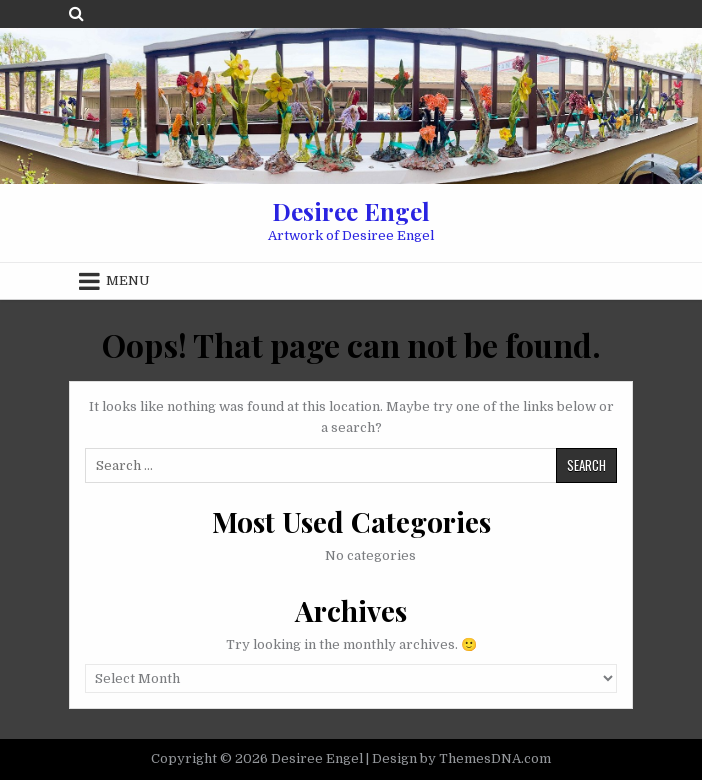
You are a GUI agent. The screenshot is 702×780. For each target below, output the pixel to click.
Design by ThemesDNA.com (461, 758)
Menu (128, 280)
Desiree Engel (351, 211)
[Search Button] (76, 13)
